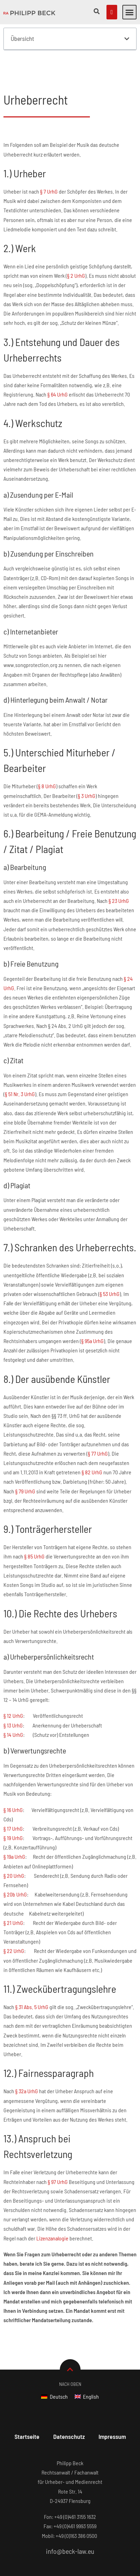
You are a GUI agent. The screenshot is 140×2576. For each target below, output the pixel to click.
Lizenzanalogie (52, 2254)
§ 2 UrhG (76, 291)
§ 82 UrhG (92, 1488)
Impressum (112, 2452)
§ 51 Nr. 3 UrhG (20, 1110)
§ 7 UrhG (49, 207)
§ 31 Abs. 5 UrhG (31, 2022)
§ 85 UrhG (34, 1572)
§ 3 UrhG (86, 811)
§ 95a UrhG (92, 1356)
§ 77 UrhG (98, 1469)
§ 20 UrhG (13, 1891)
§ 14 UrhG (13, 1750)
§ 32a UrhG (26, 2107)
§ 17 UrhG (13, 1844)
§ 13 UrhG (13, 1741)
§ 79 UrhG (25, 1507)
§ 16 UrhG (13, 1825)
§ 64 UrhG (57, 410)
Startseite (27, 2452)
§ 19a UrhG (14, 1872)
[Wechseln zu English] (86, 2412)
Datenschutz (69, 2452)
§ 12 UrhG (13, 1732)
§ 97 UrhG (58, 2197)
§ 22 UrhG (13, 1967)
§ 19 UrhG (13, 1853)
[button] (129, 12)
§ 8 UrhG (47, 802)
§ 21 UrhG (13, 1938)
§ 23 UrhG (119, 916)
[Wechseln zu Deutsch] (54, 2412)
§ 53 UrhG (110, 1309)
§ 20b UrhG (15, 1910)
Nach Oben (70, 2400)
